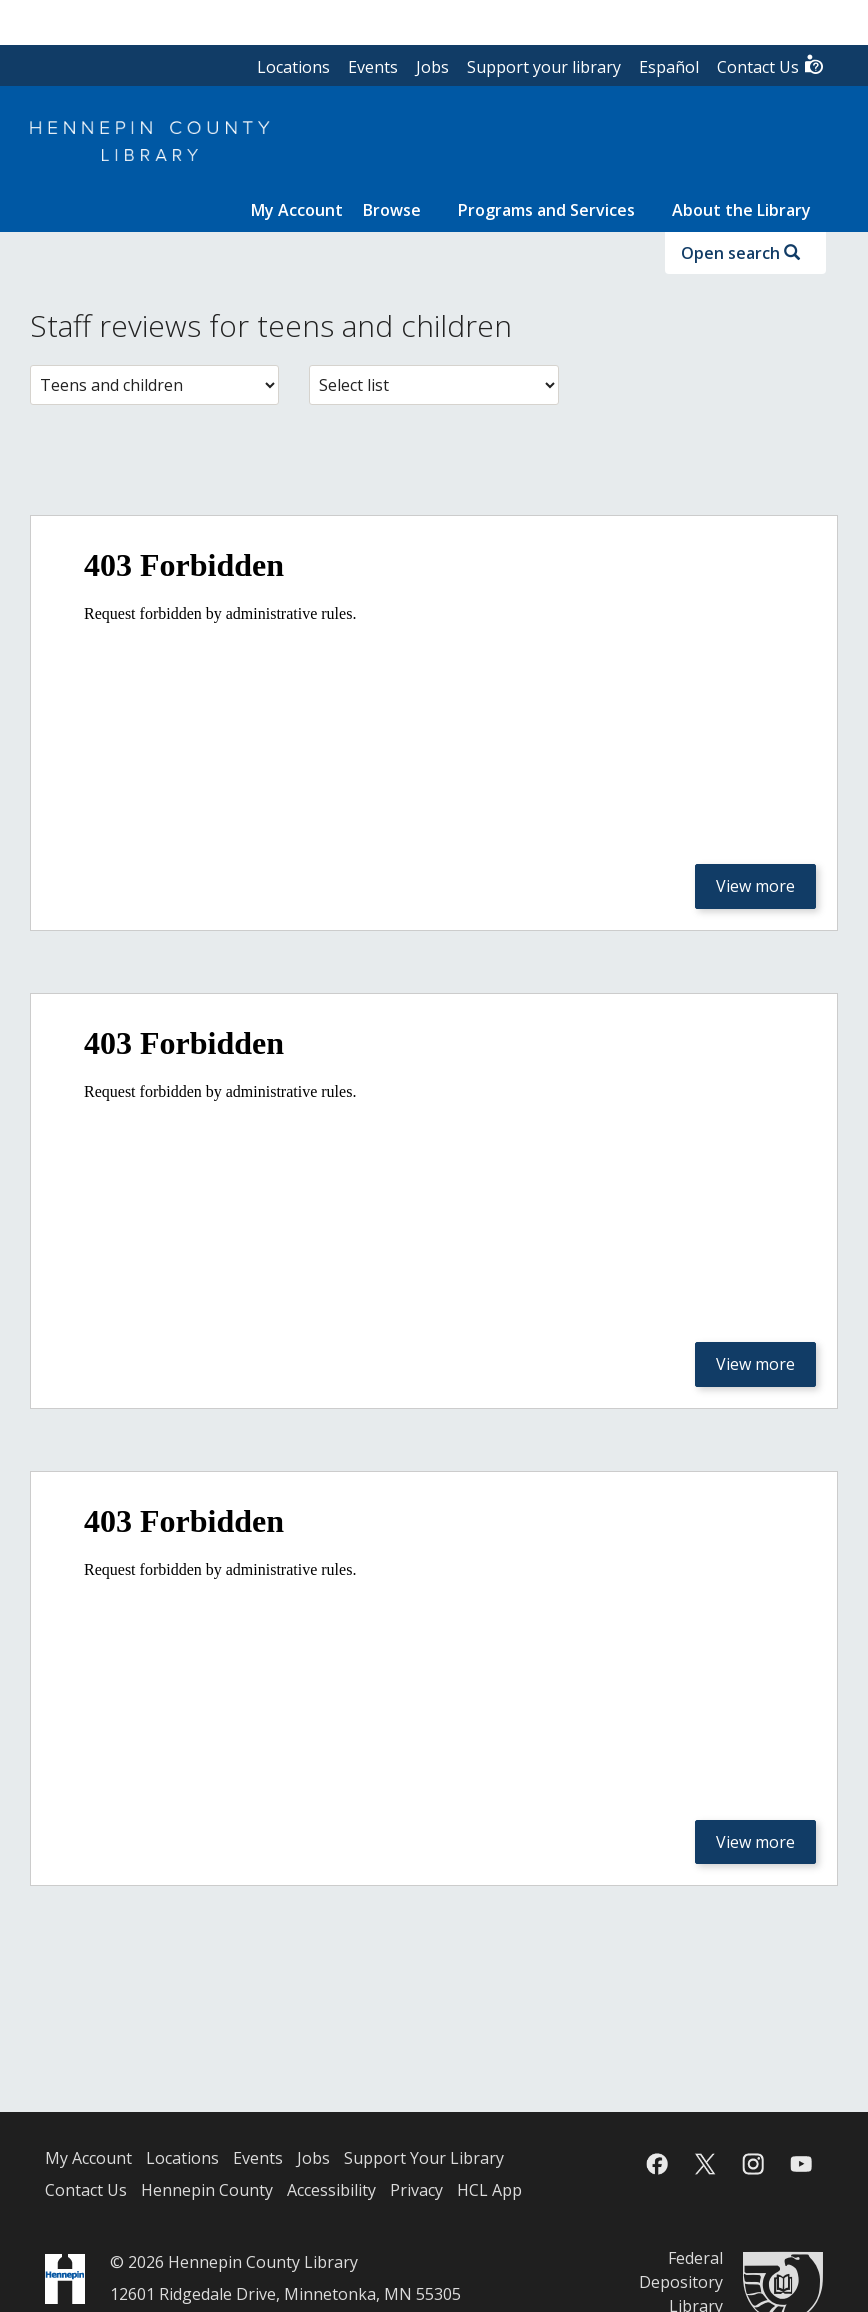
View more (755, 886)
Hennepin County (207, 2190)
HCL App (489, 2190)
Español (669, 67)
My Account (88, 2158)
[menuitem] (297, 210)
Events (373, 67)
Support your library (544, 67)
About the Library (741, 210)
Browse (392, 210)
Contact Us (771, 65)
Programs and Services (546, 210)
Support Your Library (424, 2158)
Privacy (416, 2190)
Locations (293, 67)
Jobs (432, 67)
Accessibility (331, 2190)
